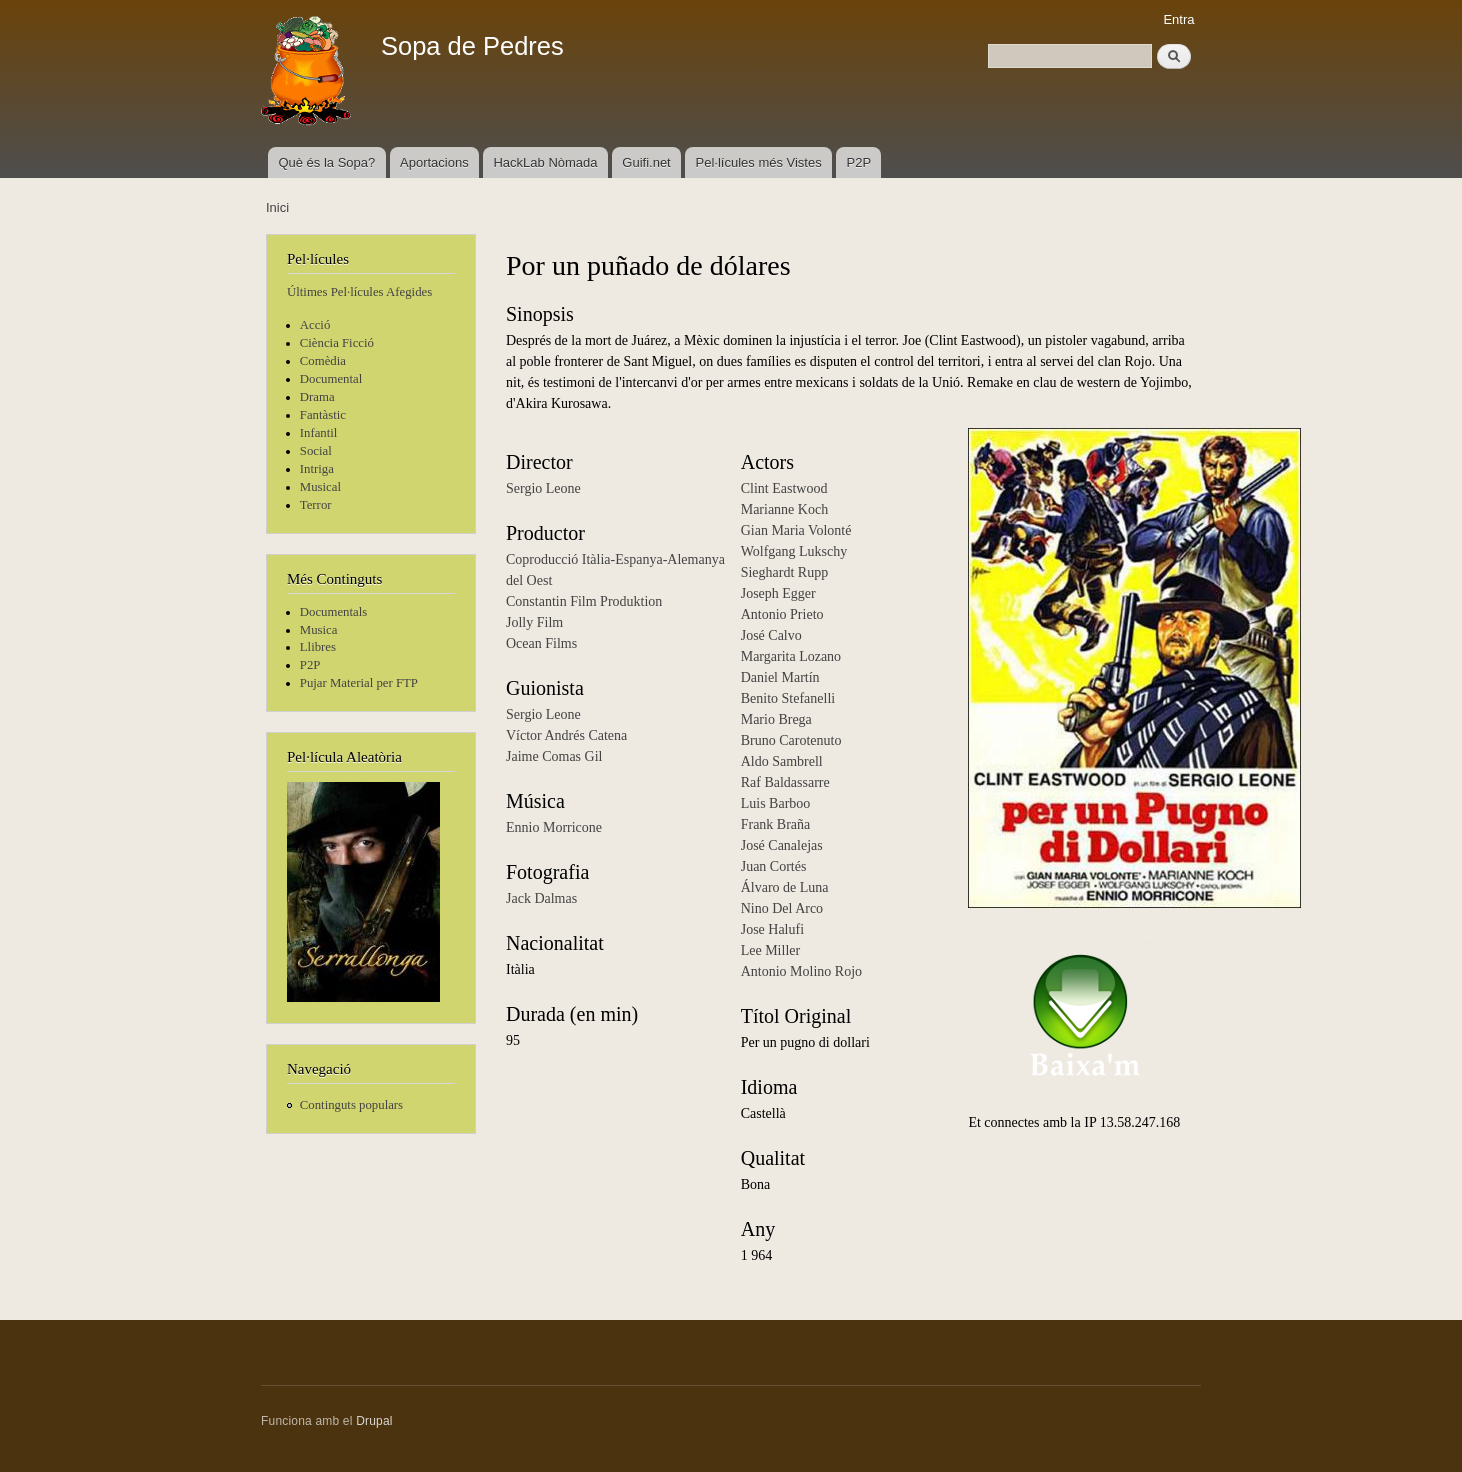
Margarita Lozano (791, 656)
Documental (331, 379)
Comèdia (323, 361)
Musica (319, 630)
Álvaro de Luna (785, 887)
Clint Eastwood (784, 488)
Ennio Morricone (554, 827)
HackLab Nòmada (545, 162)
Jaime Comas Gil (554, 756)
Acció (315, 325)
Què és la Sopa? (326, 162)
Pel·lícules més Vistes (759, 162)
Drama (317, 397)
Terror (316, 505)
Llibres (318, 647)
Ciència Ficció (337, 343)
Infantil (319, 433)
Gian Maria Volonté (796, 530)
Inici (277, 207)
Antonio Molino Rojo (801, 971)
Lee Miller (770, 950)
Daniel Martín (780, 677)
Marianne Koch (784, 509)
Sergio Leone (543, 488)
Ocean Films (541, 643)
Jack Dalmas (541, 898)
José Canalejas (782, 845)
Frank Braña (776, 824)
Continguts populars (351, 1105)
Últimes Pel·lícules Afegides (359, 292)
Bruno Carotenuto (791, 740)
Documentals (333, 612)
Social (316, 451)
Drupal (374, 1421)
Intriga (317, 469)
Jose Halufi (772, 929)
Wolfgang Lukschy (794, 551)
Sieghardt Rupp (785, 572)
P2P (859, 162)
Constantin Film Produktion (584, 601)
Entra (1178, 19)
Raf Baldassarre (785, 782)
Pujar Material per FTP (359, 683)
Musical (320, 487)
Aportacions (434, 162)
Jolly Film (534, 622)
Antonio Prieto (782, 614)
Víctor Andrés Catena (566, 735)
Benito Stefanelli (788, 698)
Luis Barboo (776, 803)
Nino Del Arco (782, 908)
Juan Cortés (774, 866)
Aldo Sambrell (782, 761)
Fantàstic (323, 415)
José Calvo (771, 635)
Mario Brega (776, 719)
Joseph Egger (778, 593)
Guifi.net (646, 162)
